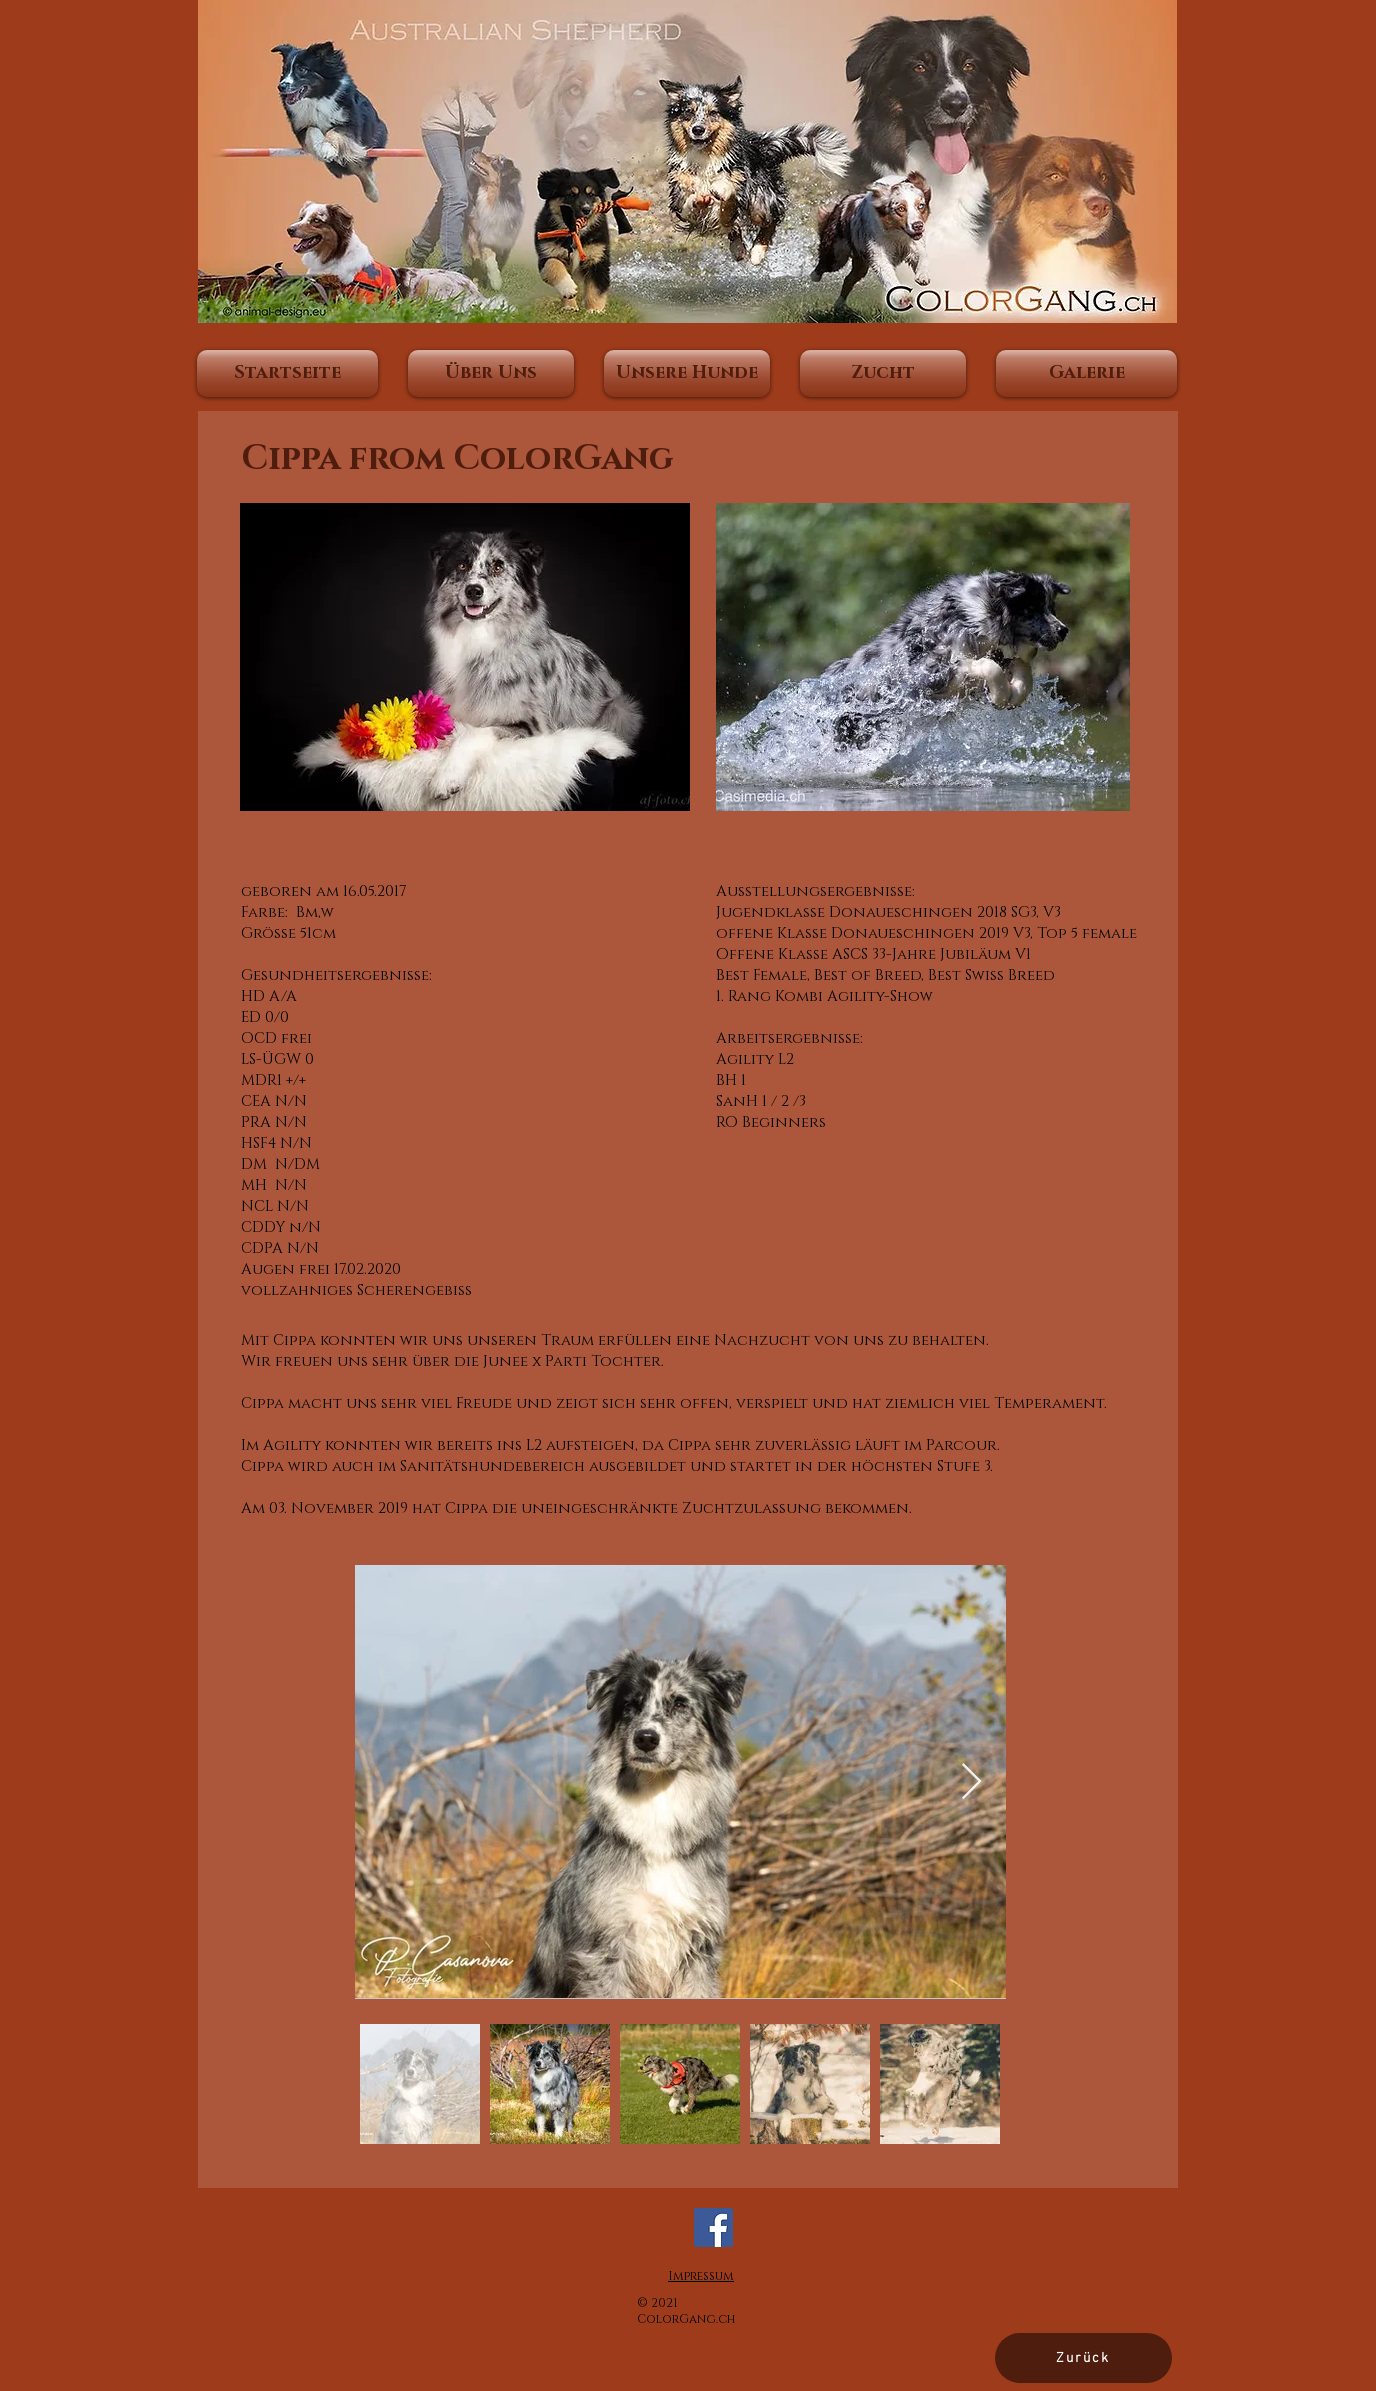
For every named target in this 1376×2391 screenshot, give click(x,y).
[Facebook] (713, 2227)
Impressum (701, 2276)
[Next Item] (971, 1782)
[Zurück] (1083, 2358)
